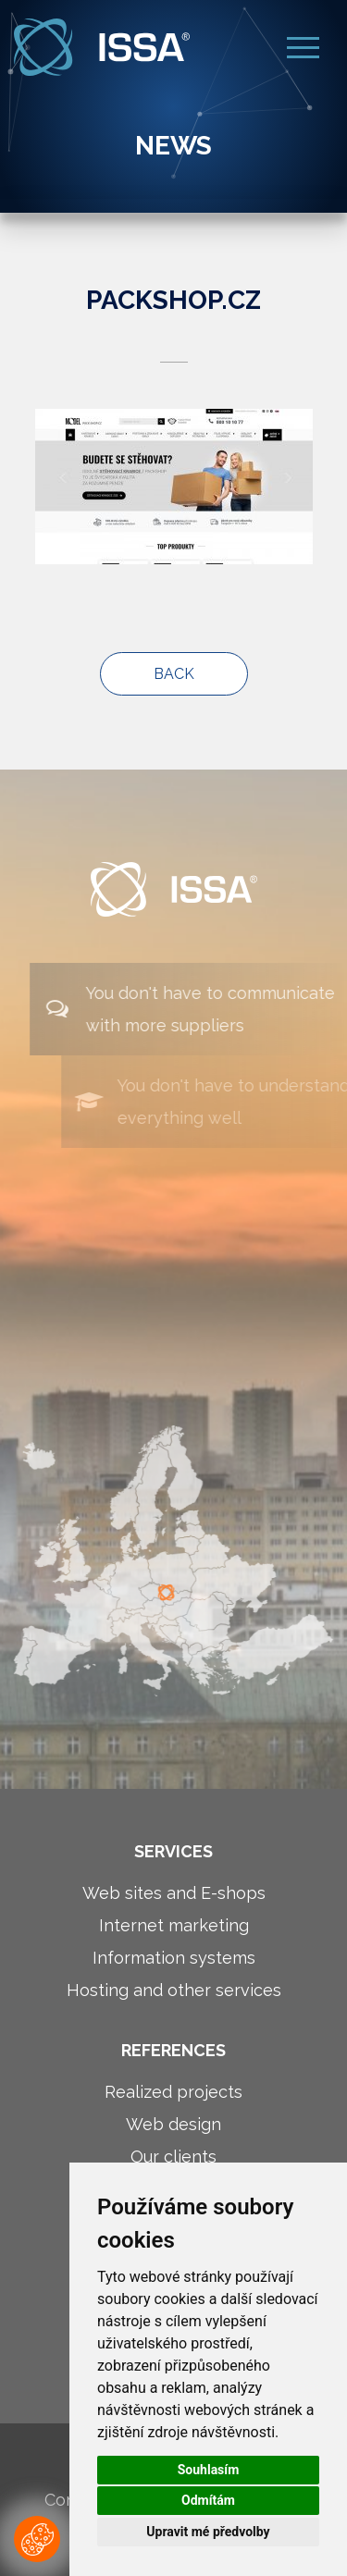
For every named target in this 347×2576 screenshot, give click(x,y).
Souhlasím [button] (209, 2469)
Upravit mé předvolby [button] (207, 2531)
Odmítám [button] (208, 2500)
